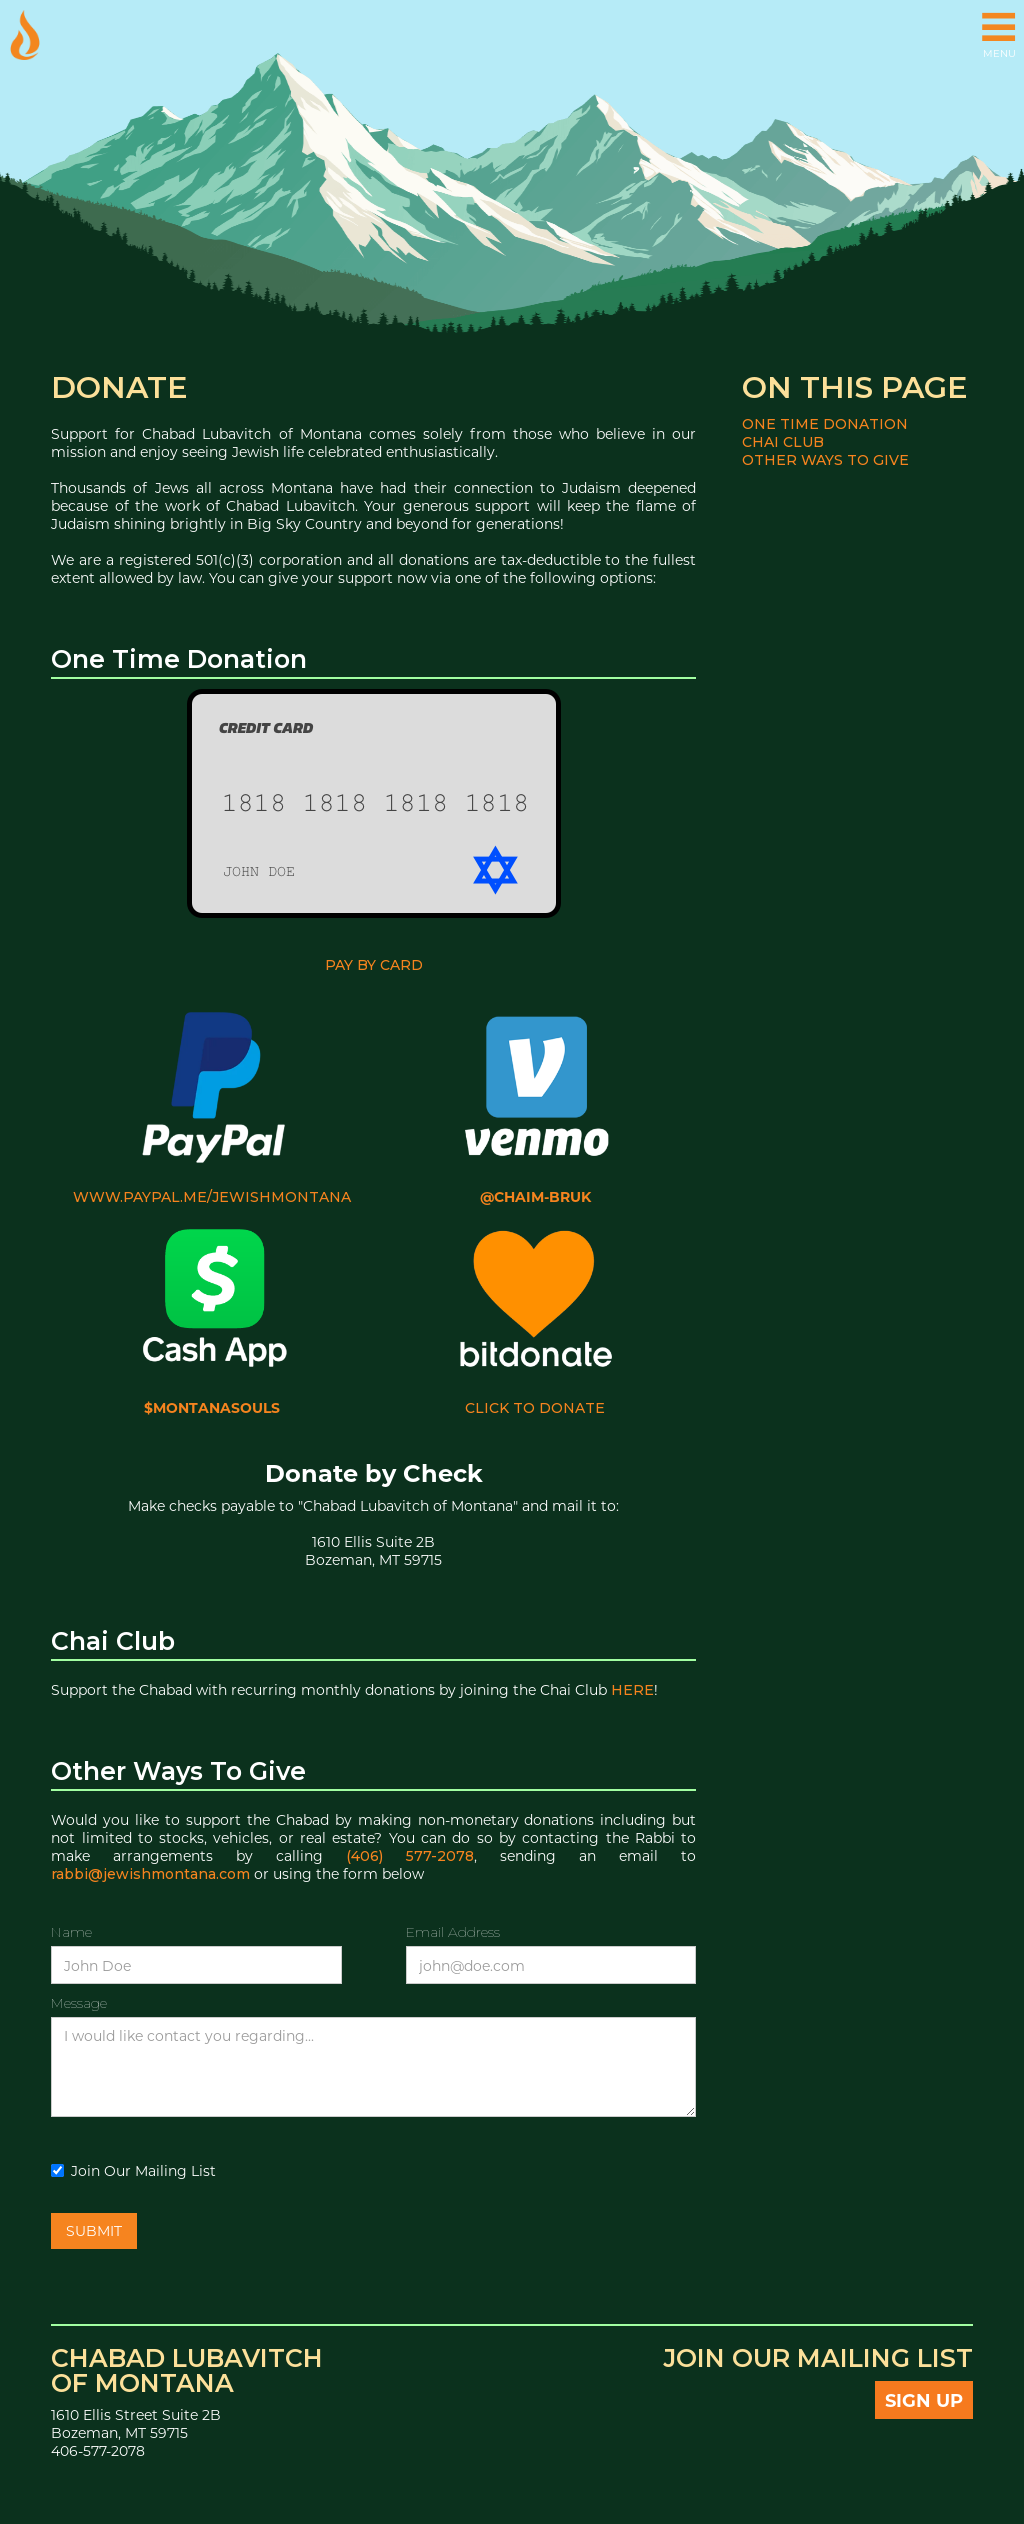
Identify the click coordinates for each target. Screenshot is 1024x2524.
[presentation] (544, 2166)
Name (71, 1932)
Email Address (453, 1932)
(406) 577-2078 (410, 1856)
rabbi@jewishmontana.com (150, 1874)
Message (79, 2003)
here (632, 1690)
